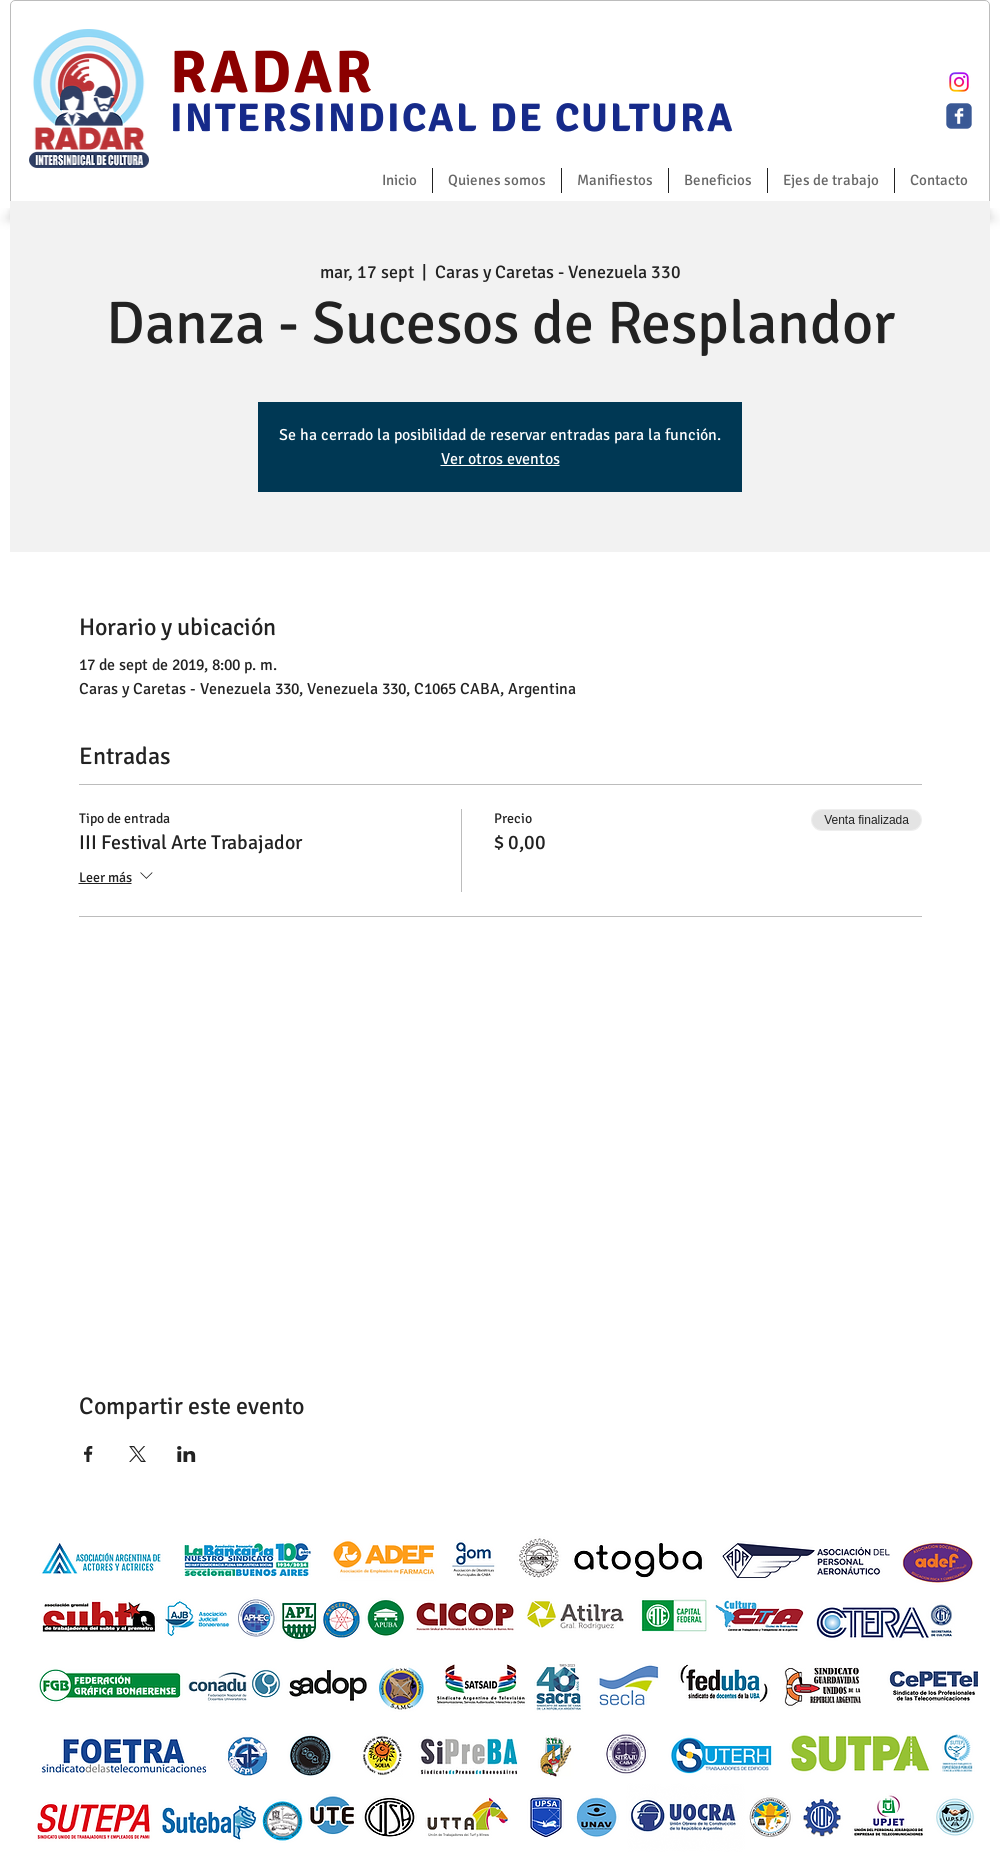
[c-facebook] (959, 116)
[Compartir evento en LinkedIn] (186, 1454)
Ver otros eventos (500, 459)
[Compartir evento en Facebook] (88, 1454)
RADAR (272, 73)
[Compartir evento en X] (137, 1454)
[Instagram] (959, 82)
